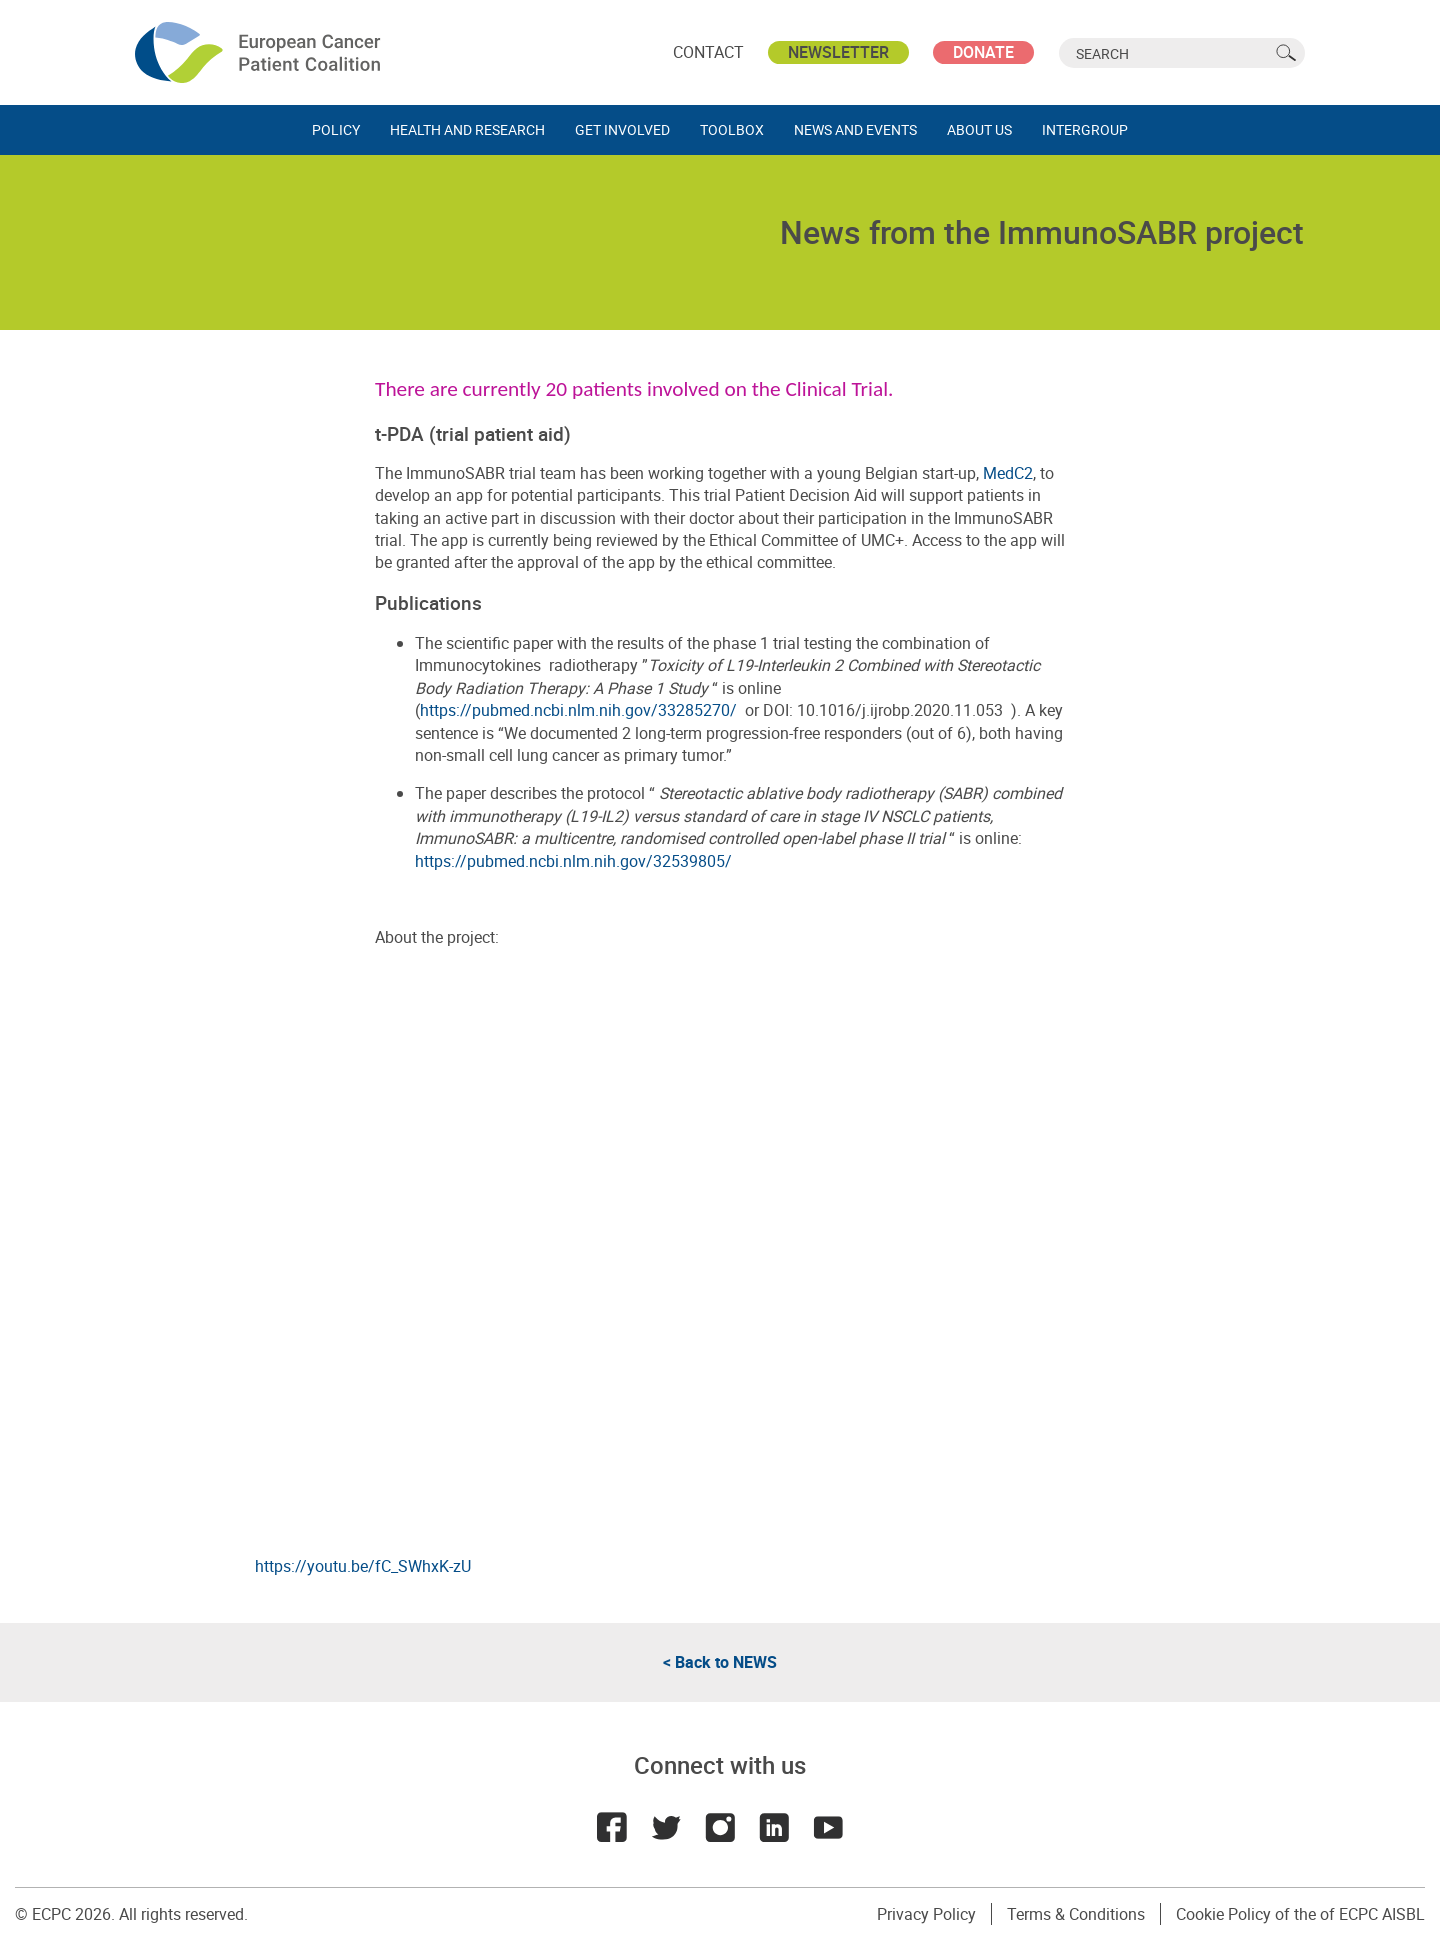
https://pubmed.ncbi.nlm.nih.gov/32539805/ (573, 861)
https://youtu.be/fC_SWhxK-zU (363, 1566)
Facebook (612, 1827)
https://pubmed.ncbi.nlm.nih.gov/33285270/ (578, 710)
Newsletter (838, 52)
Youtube (828, 1827)
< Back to (720, 1662)
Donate (983, 52)
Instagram (720, 1827)
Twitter (666, 1827)
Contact (708, 52)
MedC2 (1008, 473)
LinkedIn (774, 1827)
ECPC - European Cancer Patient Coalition (260, 52)
